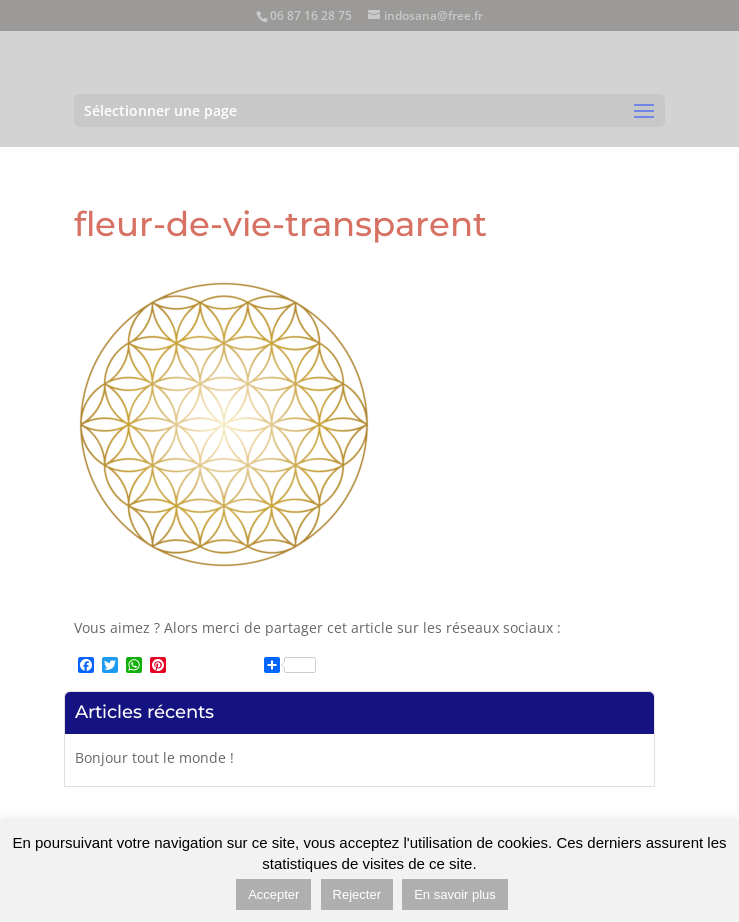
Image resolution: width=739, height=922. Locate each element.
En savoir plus (455, 894)
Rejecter (357, 894)
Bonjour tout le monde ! (154, 757)
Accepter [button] (273, 894)
